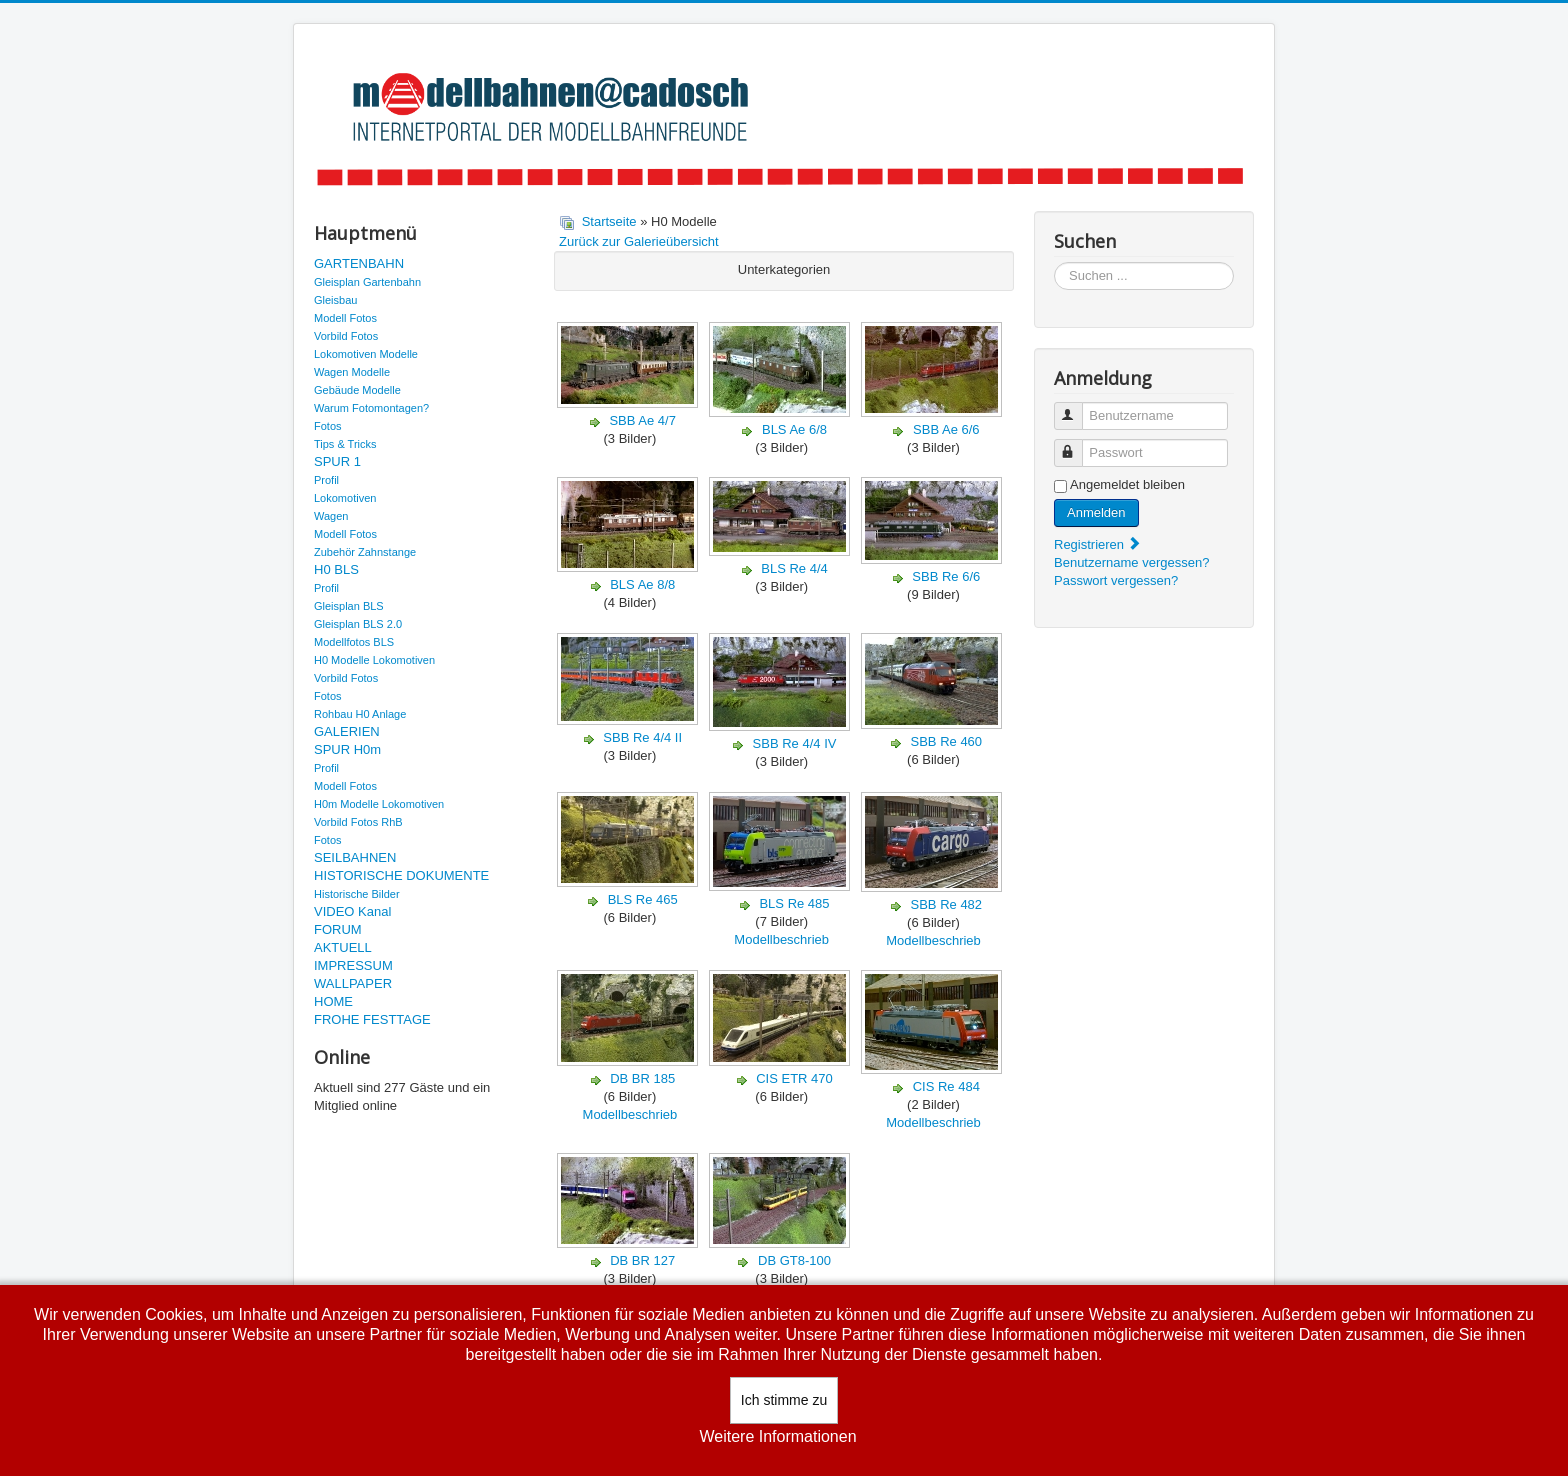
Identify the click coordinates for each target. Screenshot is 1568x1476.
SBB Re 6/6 (946, 576)
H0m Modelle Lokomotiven (379, 804)
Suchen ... (1054, 262)
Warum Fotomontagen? (371, 408)
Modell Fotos (345, 318)
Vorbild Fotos (346, 336)
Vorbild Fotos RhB (358, 822)
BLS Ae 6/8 (794, 429)
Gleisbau (335, 300)
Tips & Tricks (345, 444)
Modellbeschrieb (781, 939)
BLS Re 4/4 (794, 568)
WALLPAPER (353, 983)
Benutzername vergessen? (1131, 562)
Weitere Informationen (777, 1436)
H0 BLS (336, 569)
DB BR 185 (642, 1078)
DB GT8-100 (794, 1260)
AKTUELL (343, 947)
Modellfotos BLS (354, 642)
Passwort (1077, 444)
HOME (333, 1001)
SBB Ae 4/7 (642, 420)
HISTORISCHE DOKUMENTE (401, 875)
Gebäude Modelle (357, 390)
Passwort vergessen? (1116, 580)
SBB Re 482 (947, 904)
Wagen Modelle (352, 372)
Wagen (331, 516)
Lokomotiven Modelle (366, 354)
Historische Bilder (357, 894)
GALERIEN (347, 731)
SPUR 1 (337, 461)
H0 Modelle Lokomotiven (374, 660)
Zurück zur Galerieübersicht (639, 241)
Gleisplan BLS (349, 606)
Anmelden (1096, 512)
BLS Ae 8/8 (642, 584)
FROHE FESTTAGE (372, 1019)
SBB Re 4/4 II (642, 737)
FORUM (338, 929)
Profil (326, 480)
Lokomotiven (345, 498)
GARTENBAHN (359, 263)
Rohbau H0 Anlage (360, 714)
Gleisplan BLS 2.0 (358, 624)
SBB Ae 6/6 (946, 429)
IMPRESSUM (353, 965)
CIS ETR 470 (794, 1078)
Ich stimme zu (784, 1400)
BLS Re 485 (794, 903)
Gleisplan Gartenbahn (367, 282)
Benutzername (1077, 407)
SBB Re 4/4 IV (795, 743)
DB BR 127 (642, 1260)
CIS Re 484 (946, 1086)
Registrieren (1098, 544)
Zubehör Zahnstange (365, 552)
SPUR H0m (347, 749)
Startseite (609, 221)
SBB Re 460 (947, 741)
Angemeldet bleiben (1127, 484)
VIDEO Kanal (352, 911)
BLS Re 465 (643, 899)
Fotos (328, 426)
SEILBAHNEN (355, 857)
